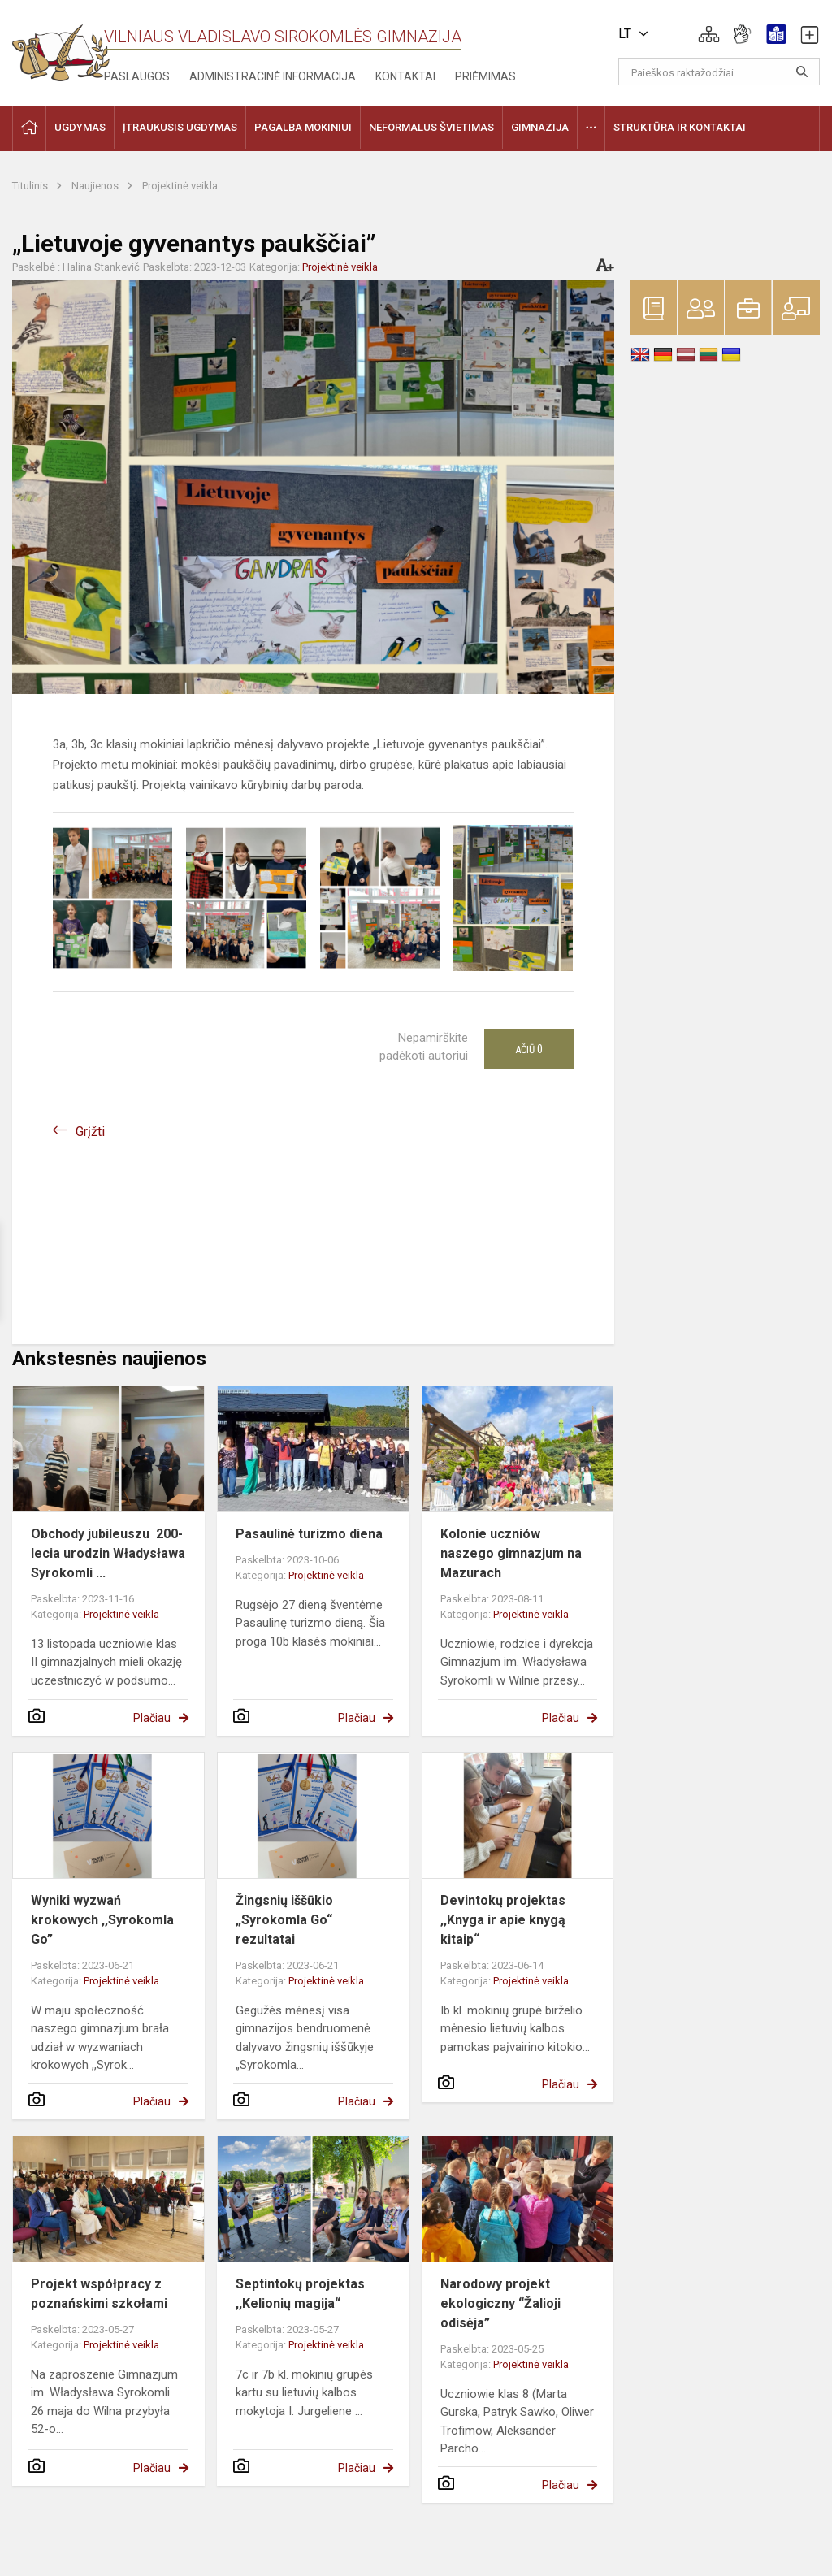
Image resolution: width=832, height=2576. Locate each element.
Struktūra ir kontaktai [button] (679, 127)
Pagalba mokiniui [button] (303, 127)
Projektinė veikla (180, 186)
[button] (709, 34)
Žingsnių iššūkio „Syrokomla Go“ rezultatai (284, 1920)
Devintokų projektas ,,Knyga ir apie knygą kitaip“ (503, 1920)
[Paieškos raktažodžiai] (719, 71)
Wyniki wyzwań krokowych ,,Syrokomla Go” (102, 1920)
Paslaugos (137, 76)
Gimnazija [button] (540, 127)
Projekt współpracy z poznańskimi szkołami (99, 2293)
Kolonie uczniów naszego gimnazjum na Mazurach (511, 1553)
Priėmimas (485, 76)
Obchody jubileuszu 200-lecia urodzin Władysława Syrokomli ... (108, 1553)
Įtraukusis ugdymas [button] (180, 127)
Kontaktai (405, 76)
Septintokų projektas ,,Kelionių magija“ (300, 2293)
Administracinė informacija (272, 76)
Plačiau (152, 1717)
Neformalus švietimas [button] (431, 127)
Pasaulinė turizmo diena (309, 1534)
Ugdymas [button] (80, 127)
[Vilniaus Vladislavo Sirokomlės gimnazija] (61, 47)
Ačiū (529, 1049)
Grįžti (90, 1131)
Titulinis (31, 186)
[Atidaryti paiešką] (802, 71)
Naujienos (96, 186)
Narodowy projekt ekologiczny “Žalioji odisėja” (500, 2303)
